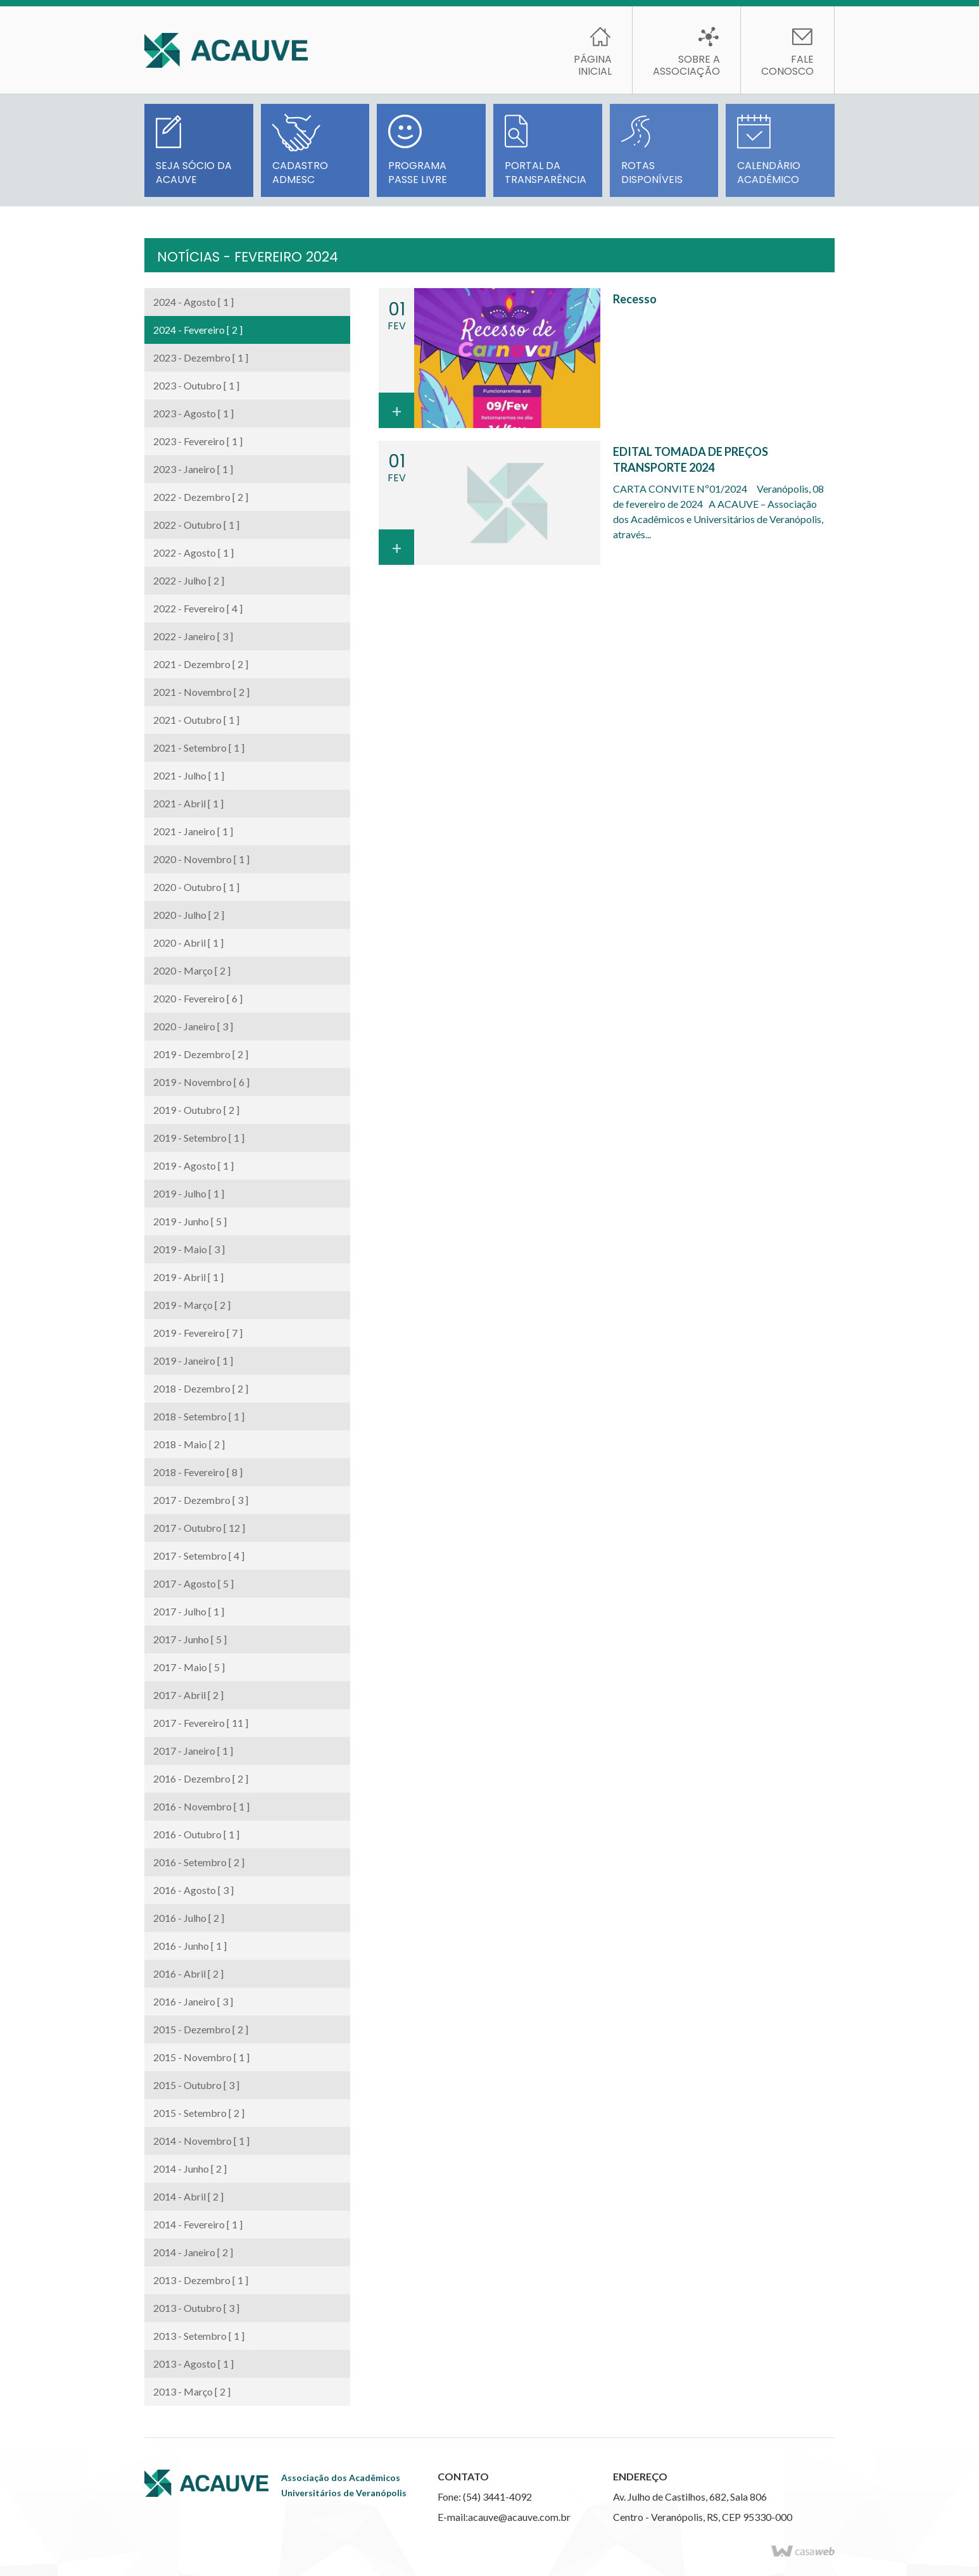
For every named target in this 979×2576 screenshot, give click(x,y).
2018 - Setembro (198, 1416)
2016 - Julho (188, 1918)
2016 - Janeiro (193, 2001)
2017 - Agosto (193, 1583)
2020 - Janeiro (193, 1026)
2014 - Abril (188, 2196)
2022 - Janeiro (193, 636)
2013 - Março (192, 2391)
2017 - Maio (189, 1667)
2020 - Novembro (201, 859)
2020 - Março (192, 970)
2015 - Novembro (201, 2057)
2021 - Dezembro (200, 664)
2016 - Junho (190, 1946)
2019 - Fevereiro (198, 1333)
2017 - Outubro (199, 1528)
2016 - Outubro (196, 1834)
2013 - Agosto (193, 2364)
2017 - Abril (188, 1695)
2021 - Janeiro (193, 831)
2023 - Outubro (196, 385)
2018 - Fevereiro (198, 1472)
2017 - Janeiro (193, 1751)
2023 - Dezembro (200, 357)
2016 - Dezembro (200, 1778)
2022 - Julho (188, 580)
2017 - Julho (188, 1611)
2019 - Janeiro (193, 1360)
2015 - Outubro (196, 2085)
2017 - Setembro (198, 1556)
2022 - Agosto (193, 552)
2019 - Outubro (196, 1110)
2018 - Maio (189, 1444)
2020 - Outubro (196, 887)
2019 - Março (192, 1305)
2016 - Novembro (201, 1806)
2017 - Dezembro (200, 1500)
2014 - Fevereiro (198, 2224)
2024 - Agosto (193, 302)
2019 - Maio (189, 1249)
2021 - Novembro (201, 692)
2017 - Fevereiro (200, 1723)
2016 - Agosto (193, 1890)
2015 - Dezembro (200, 2029)
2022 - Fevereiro (198, 608)
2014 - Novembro (201, 2141)
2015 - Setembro (198, 2113)
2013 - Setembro (198, 2336)
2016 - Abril (188, 1973)
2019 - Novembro (201, 1082)
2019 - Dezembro (200, 1054)
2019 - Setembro (198, 1138)
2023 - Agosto (193, 413)
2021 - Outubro (196, 720)
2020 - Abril (188, 943)
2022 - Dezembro (200, 497)
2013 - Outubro (196, 2308)
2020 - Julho (188, 915)
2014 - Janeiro (193, 2252)
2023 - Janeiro (193, 469)
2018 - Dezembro (200, 1388)
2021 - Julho (188, 775)
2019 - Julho (188, 1193)
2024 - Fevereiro (198, 330)
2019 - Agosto (193, 1165)
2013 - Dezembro (200, 2280)
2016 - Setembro (198, 1862)
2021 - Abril (188, 803)
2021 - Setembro (198, 748)
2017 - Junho (190, 1639)
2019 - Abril (188, 1277)
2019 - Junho (190, 1221)
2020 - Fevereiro (198, 998)
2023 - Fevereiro (198, 441)
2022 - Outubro (196, 525)
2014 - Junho (190, 2168)
